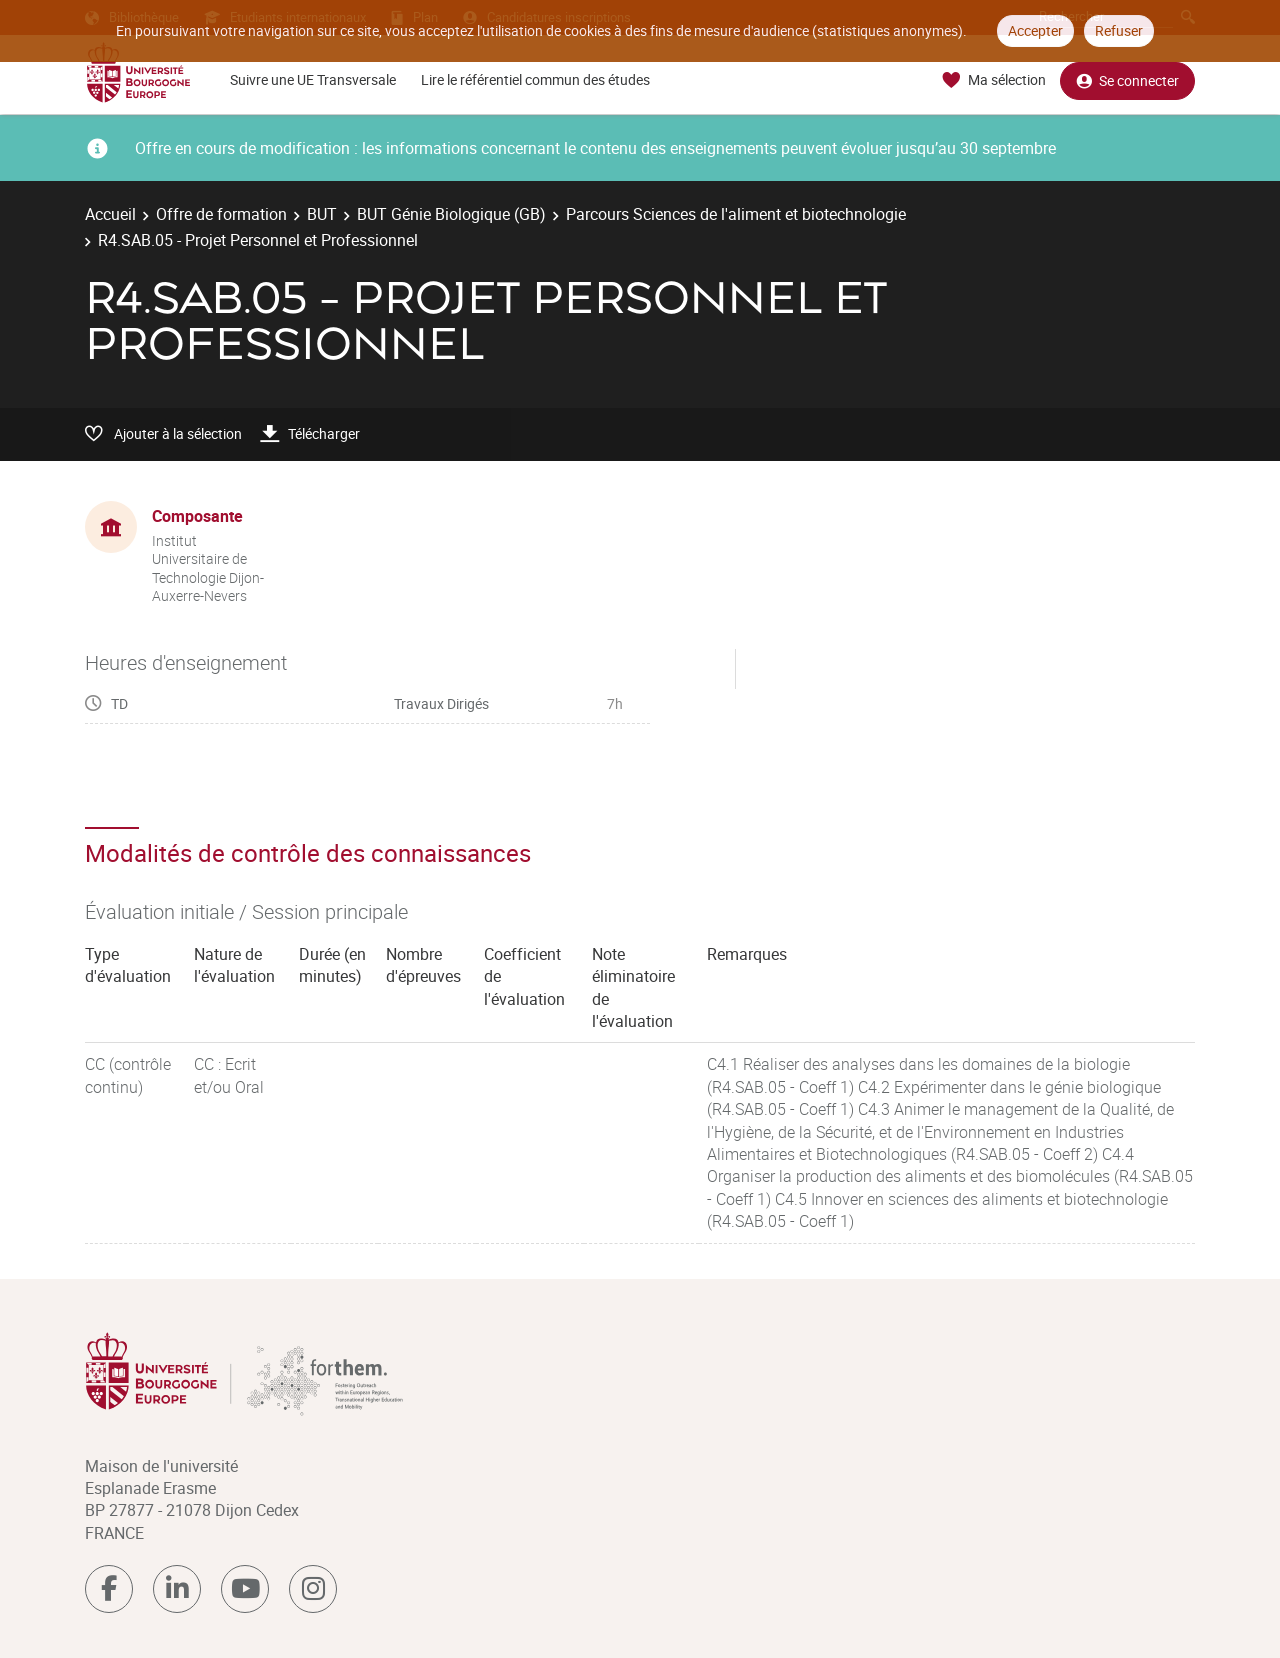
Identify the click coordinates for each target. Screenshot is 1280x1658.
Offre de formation (221, 214)
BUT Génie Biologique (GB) (451, 214)
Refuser (1119, 30)
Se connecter (1127, 80)
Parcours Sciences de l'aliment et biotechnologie (736, 214)
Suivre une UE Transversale (313, 79)
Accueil (110, 214)
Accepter (1035, 30)
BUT (322, 214)
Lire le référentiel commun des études (535, 79)
